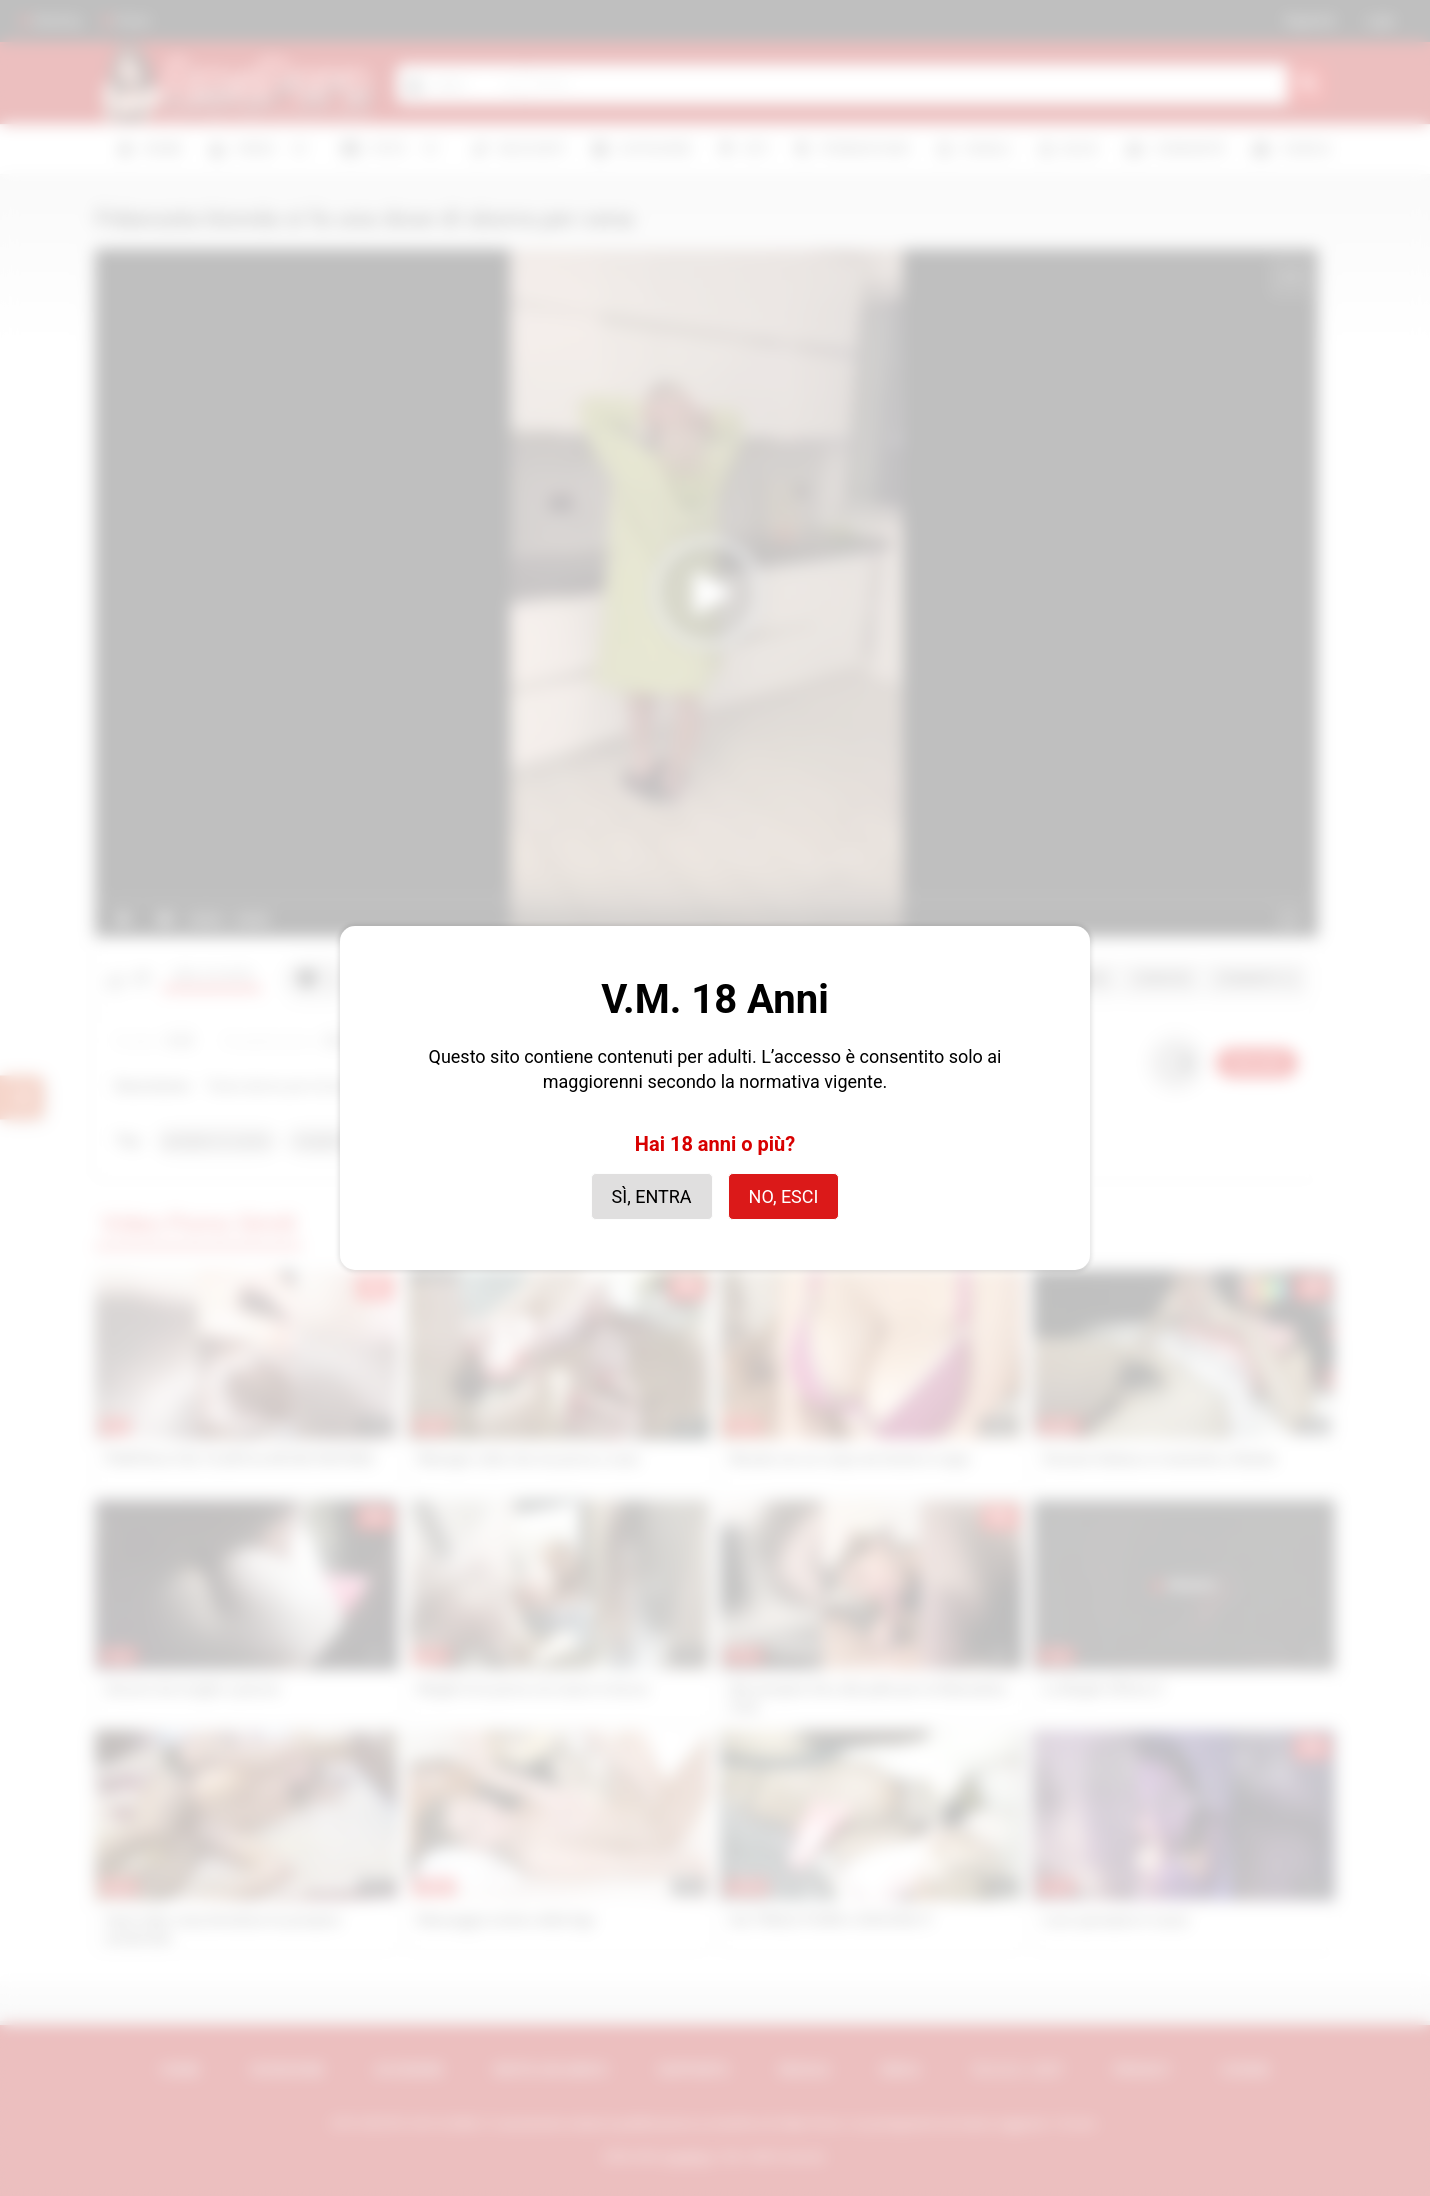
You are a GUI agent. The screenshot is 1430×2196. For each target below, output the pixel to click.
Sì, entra (652, 1196)
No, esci (784, 1196)
